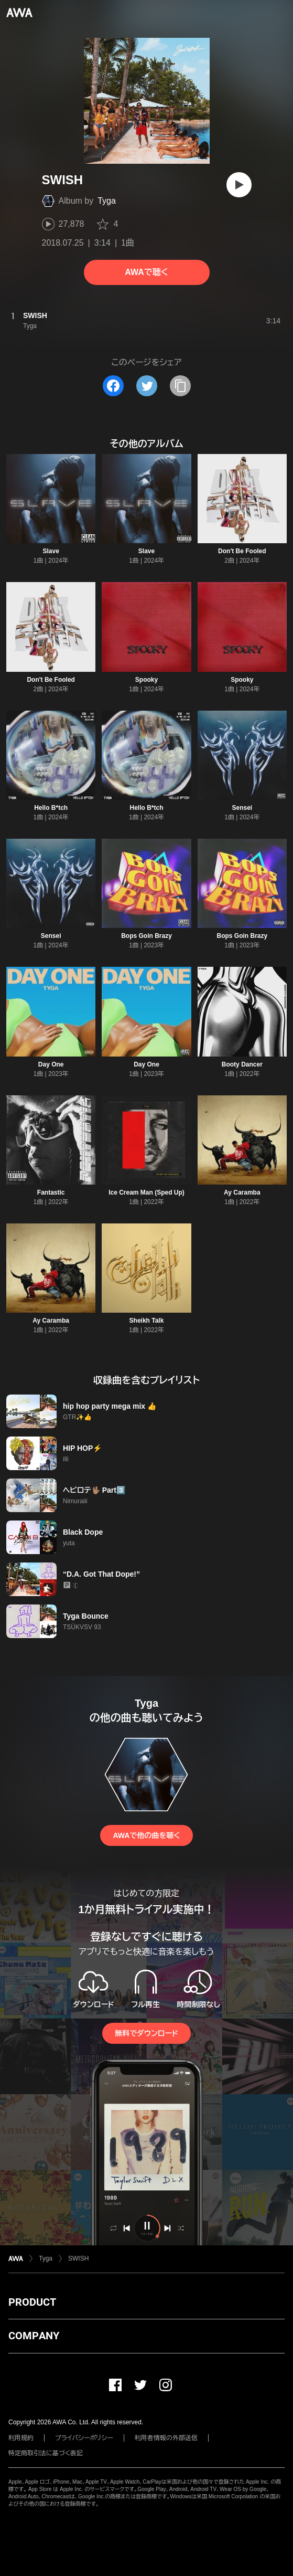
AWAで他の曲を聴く (146, 1835)
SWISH (78, 2258)
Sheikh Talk (146, 1320)
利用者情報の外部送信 (166, 2438)
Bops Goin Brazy (146, 935)
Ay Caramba (242, 1192)
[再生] (239, 184)
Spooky (146, 679)
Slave (50, 551)
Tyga (106, 200)
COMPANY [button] (33, 2335)
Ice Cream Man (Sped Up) (146, 1192)
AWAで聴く (146, 272)
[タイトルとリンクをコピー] (180, 385)
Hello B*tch (51, 807)
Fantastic (51, 1192)
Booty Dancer (242, 1064)
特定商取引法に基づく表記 (45, 2453)
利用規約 (21, 2438)
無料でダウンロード (146, 2033)
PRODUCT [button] (32, 2302)
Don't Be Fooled (242, 551)
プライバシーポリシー (84, 2438)
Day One (51, 1064)
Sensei (242, 807)
